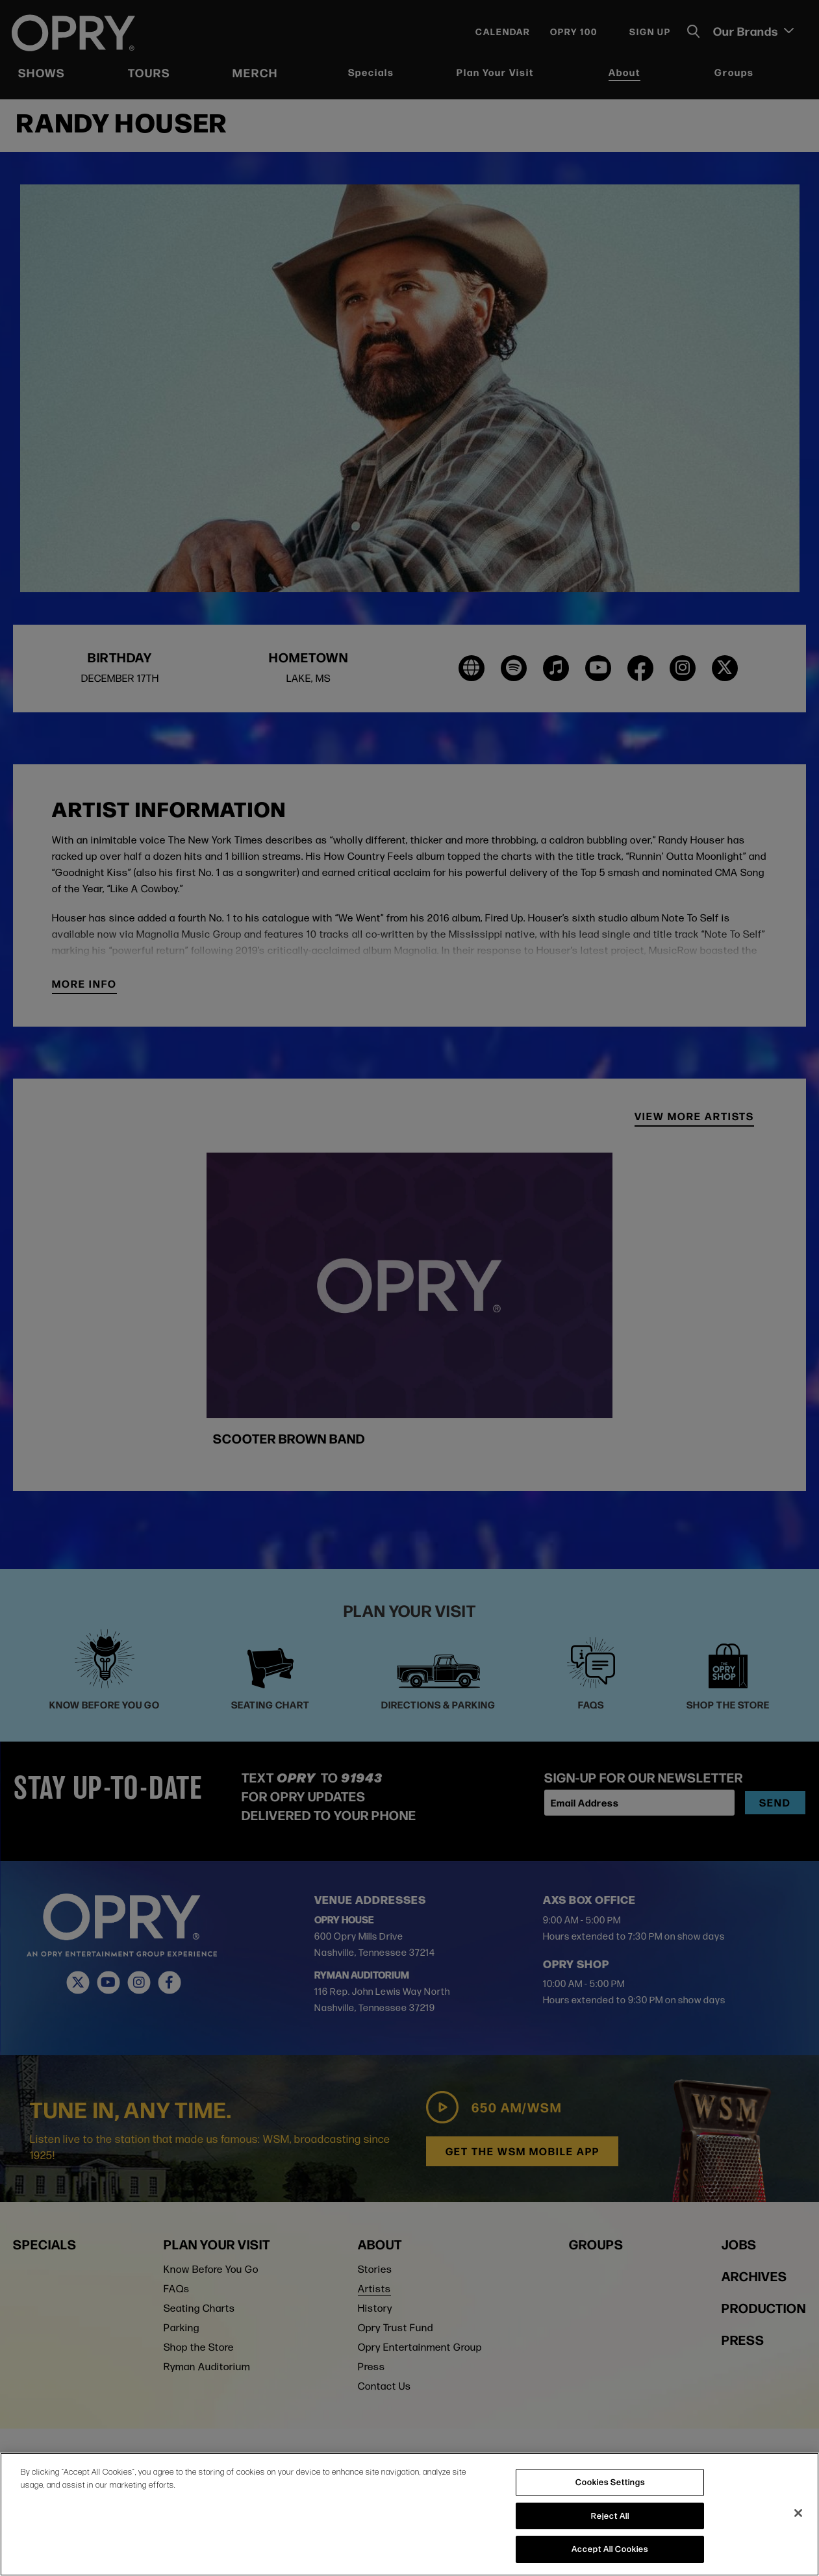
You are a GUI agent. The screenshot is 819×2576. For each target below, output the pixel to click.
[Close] (798, 2513)
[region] (409, 2514)
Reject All (610, 2515)
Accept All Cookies (610, 2549)
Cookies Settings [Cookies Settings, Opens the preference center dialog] (610, 2482)
